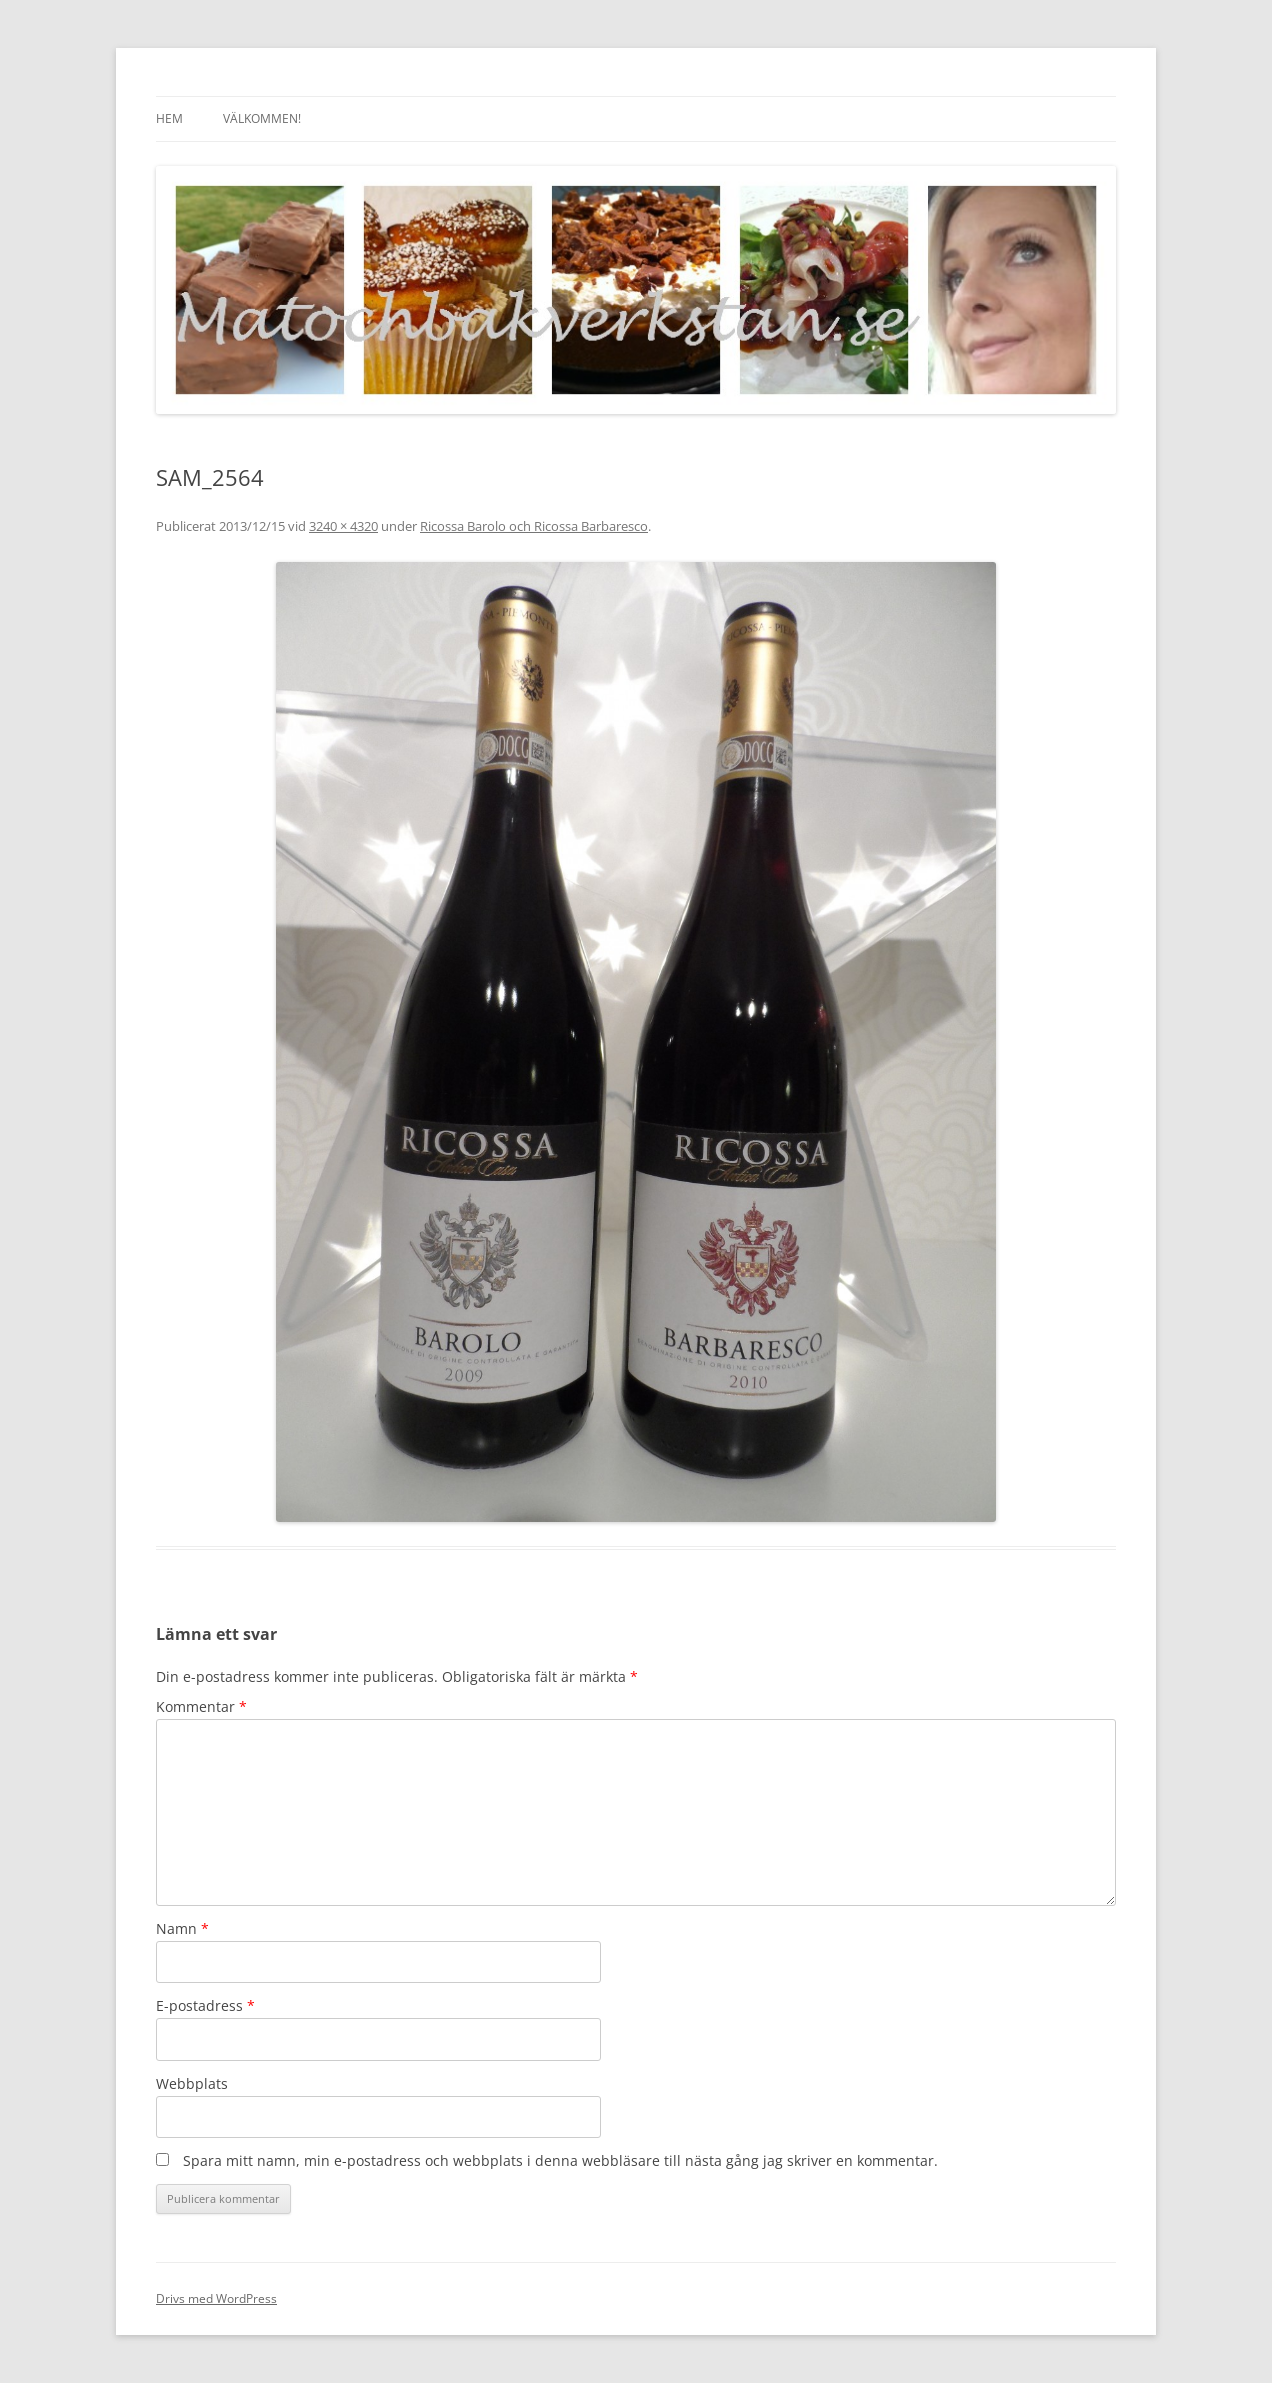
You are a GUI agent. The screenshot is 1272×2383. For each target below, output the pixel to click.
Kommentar (201, 1706)
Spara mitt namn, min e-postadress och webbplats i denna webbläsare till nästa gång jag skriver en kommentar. (560, 2160)
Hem (169, 118)
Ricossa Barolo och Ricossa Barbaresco (534, 526)
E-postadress (205, 2005)
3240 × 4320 (343, 526)
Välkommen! (262, 118)
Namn (182, 1928)
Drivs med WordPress (216, 2298)
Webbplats (192, 2083)
